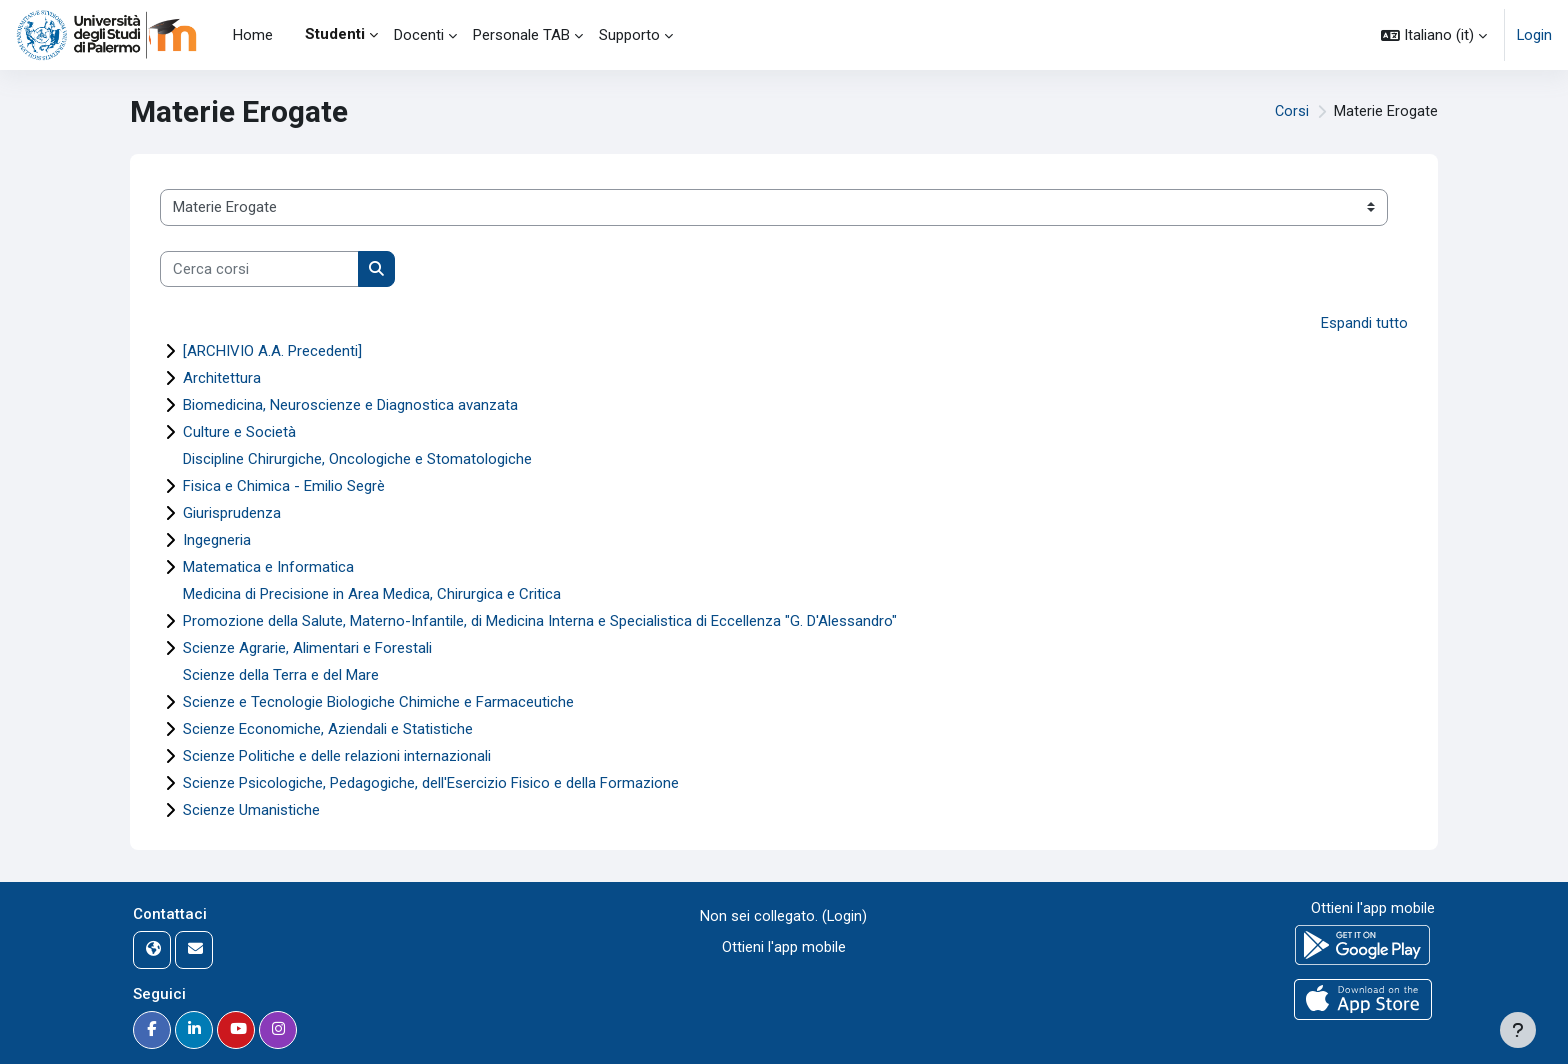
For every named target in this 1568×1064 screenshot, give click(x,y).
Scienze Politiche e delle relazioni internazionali (337, 756)
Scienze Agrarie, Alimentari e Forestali (307, 648)
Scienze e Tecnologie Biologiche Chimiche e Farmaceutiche (378, 702)
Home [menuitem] (253, 35)
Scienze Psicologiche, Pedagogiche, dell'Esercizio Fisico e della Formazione (431, 783)
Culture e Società (239, 432)
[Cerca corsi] (259, 269)
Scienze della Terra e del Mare (281, 675)
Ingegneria (217, 540)
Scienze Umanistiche (251, 810)
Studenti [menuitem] (335, 34)
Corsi (1291, 112)
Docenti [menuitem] (419, 35)
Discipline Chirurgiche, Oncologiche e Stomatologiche (357, 459)
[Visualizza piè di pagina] (1518, 1030)
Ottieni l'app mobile (784, 947)
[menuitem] (289, 35)
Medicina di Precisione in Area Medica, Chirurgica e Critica (372, 594)
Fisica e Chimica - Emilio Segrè (284, 486)
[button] (1433, 35)
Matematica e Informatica (268, 567)
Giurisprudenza (232, 513)
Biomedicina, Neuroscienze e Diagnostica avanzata (350, 405)
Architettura (222, 378)
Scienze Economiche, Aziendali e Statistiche (328, 729)
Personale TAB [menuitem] (521, 35)
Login (1534, 35)
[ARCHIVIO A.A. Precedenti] (272, 351)
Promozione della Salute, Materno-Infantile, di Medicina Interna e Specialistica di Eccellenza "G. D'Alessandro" (540, 621)
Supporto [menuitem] (629, 35)
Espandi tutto (1364, 323)
